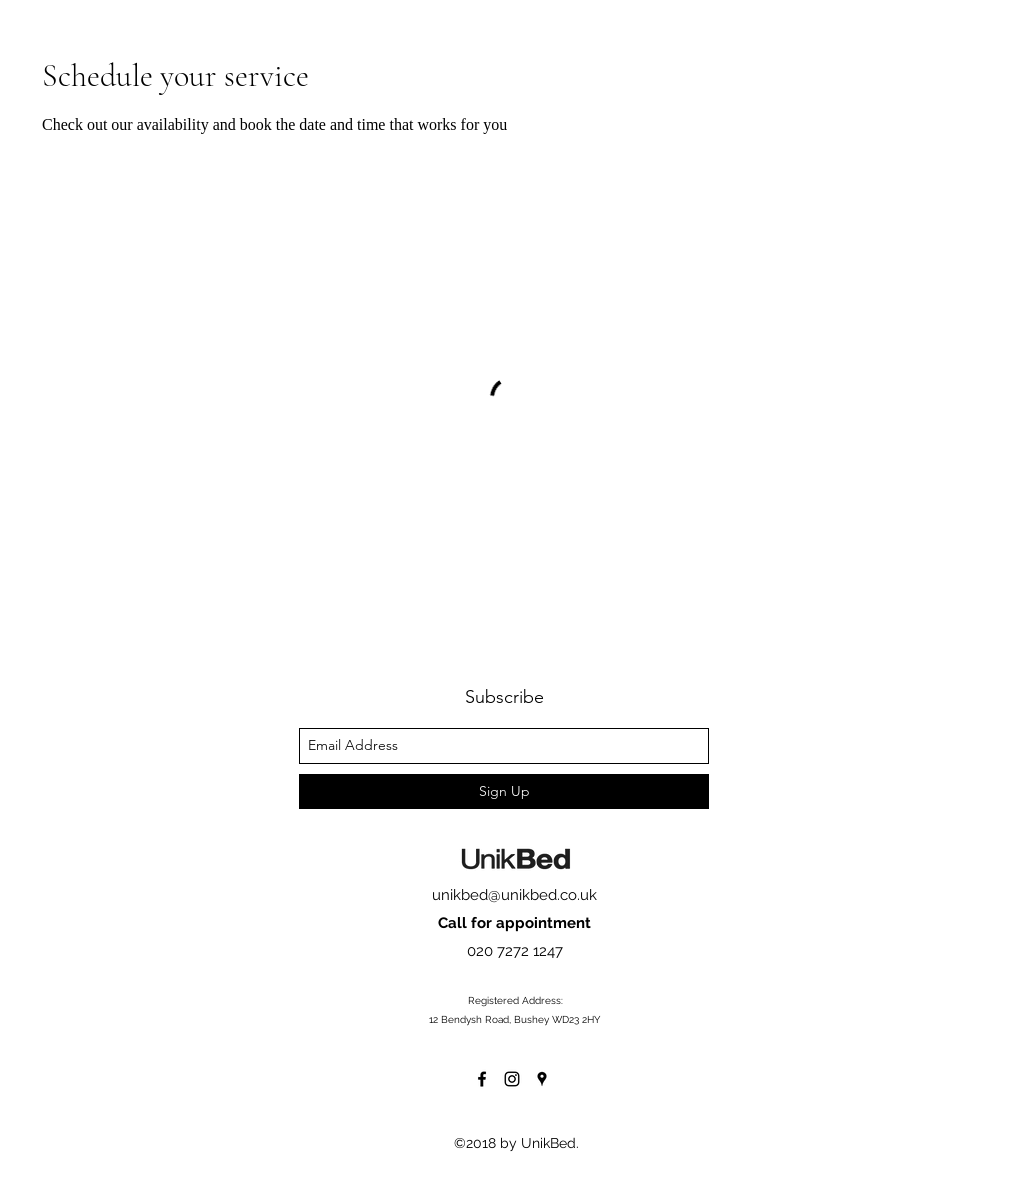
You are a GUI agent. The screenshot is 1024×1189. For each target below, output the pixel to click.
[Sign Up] (504, 791)
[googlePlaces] (542, 1079)
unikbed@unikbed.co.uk (514, 895)
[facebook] (482, 1079)
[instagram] (512, 1079)
